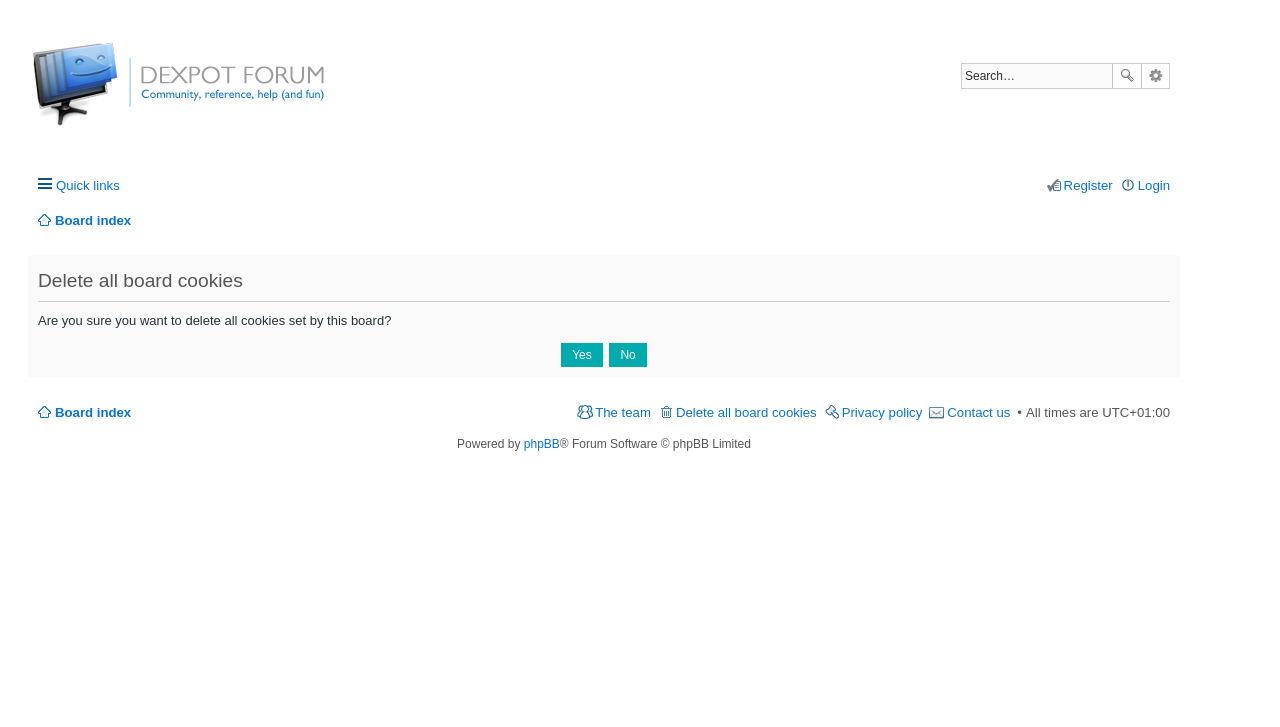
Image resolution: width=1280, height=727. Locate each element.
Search (1127, 76)
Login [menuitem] (1154, 185)
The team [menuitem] (623, 412)
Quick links (88, 185)
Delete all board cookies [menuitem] (746, 412)
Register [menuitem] (1088, 185)
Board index (93, 412)
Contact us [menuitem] (978, 412)
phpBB (542, 444)
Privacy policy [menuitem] (882, 412)
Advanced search (1155, 76)
